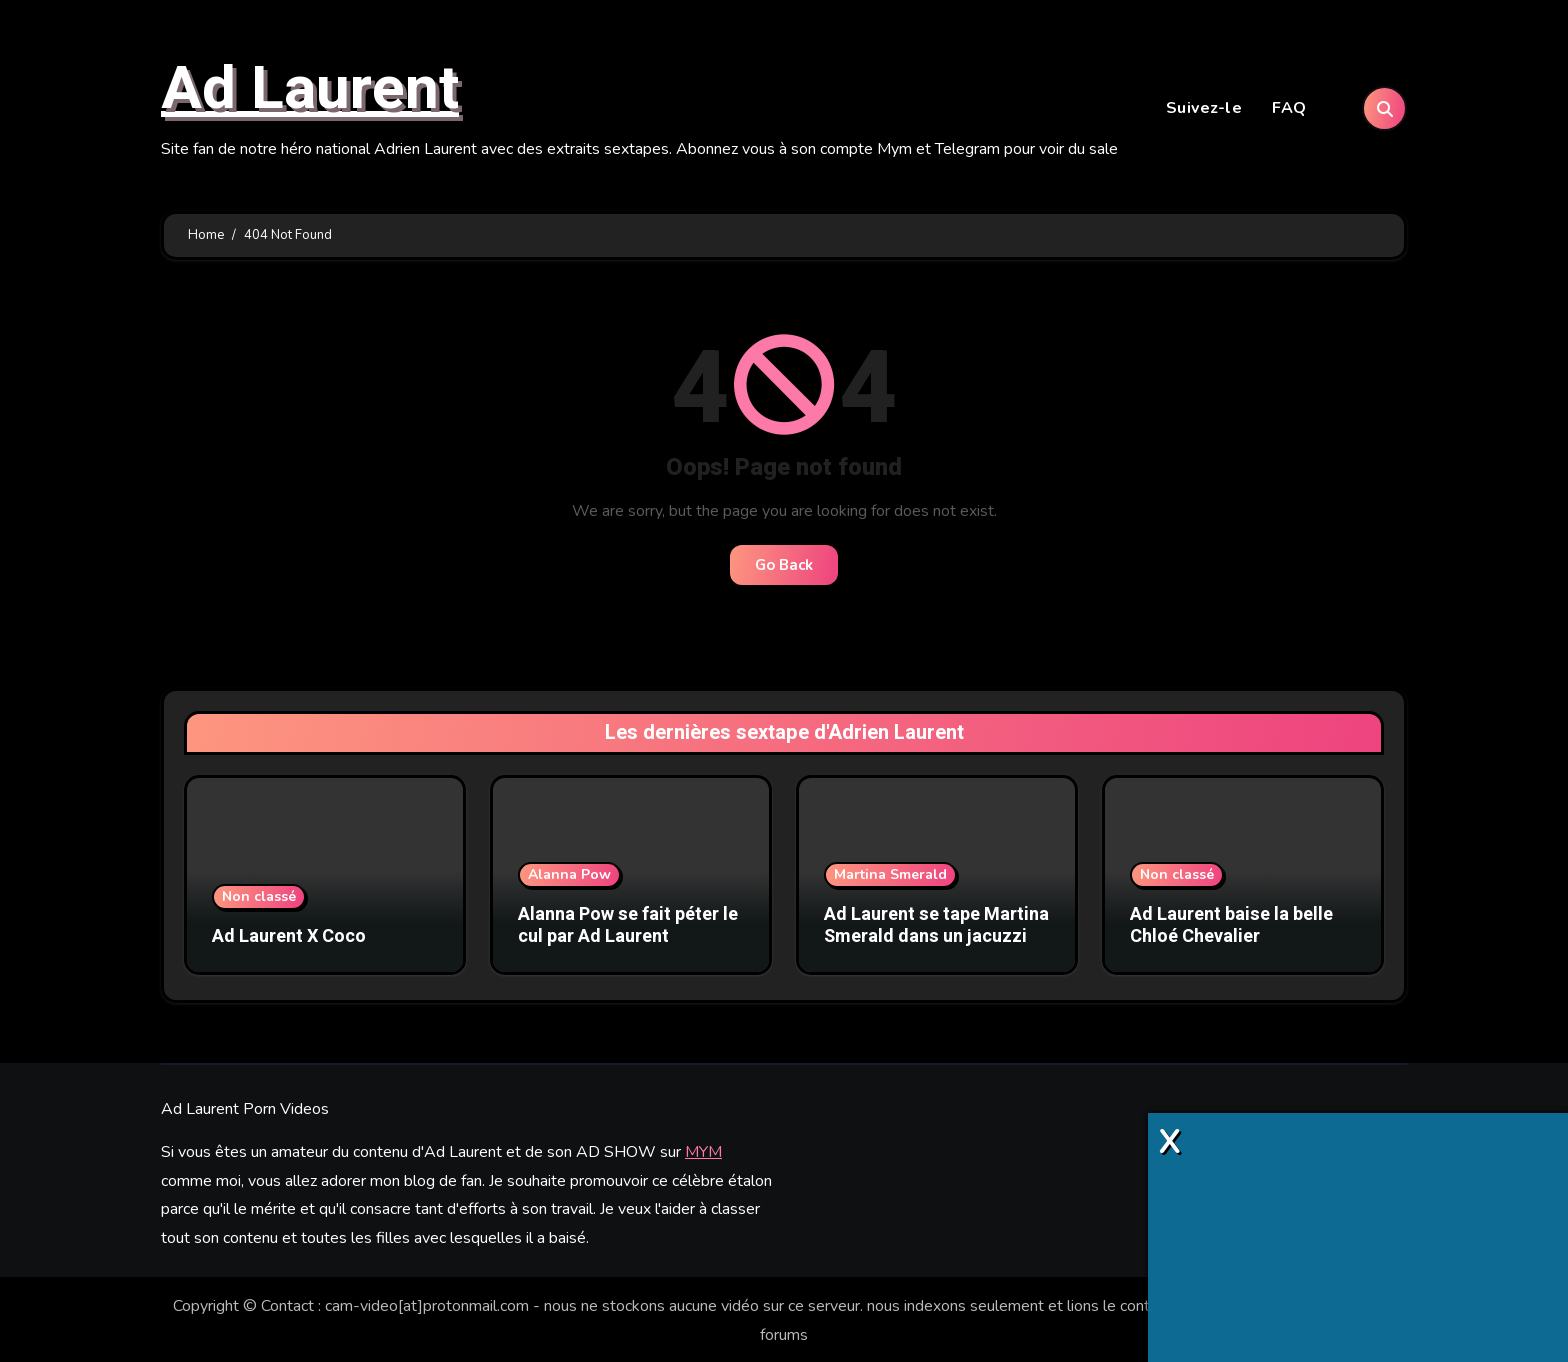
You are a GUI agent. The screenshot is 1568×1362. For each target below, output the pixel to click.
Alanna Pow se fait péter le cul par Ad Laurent (628, 928)
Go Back (784, 569)
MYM (703, 1151)
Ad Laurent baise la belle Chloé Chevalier (1231, 928)
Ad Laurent (310, 91)
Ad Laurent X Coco (289, 939)
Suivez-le (1204, 110)
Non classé (259, 899)
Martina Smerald (890, 877)
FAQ (1289, 110)
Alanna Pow (569, 877)
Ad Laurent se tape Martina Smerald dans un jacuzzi (936, 928)
